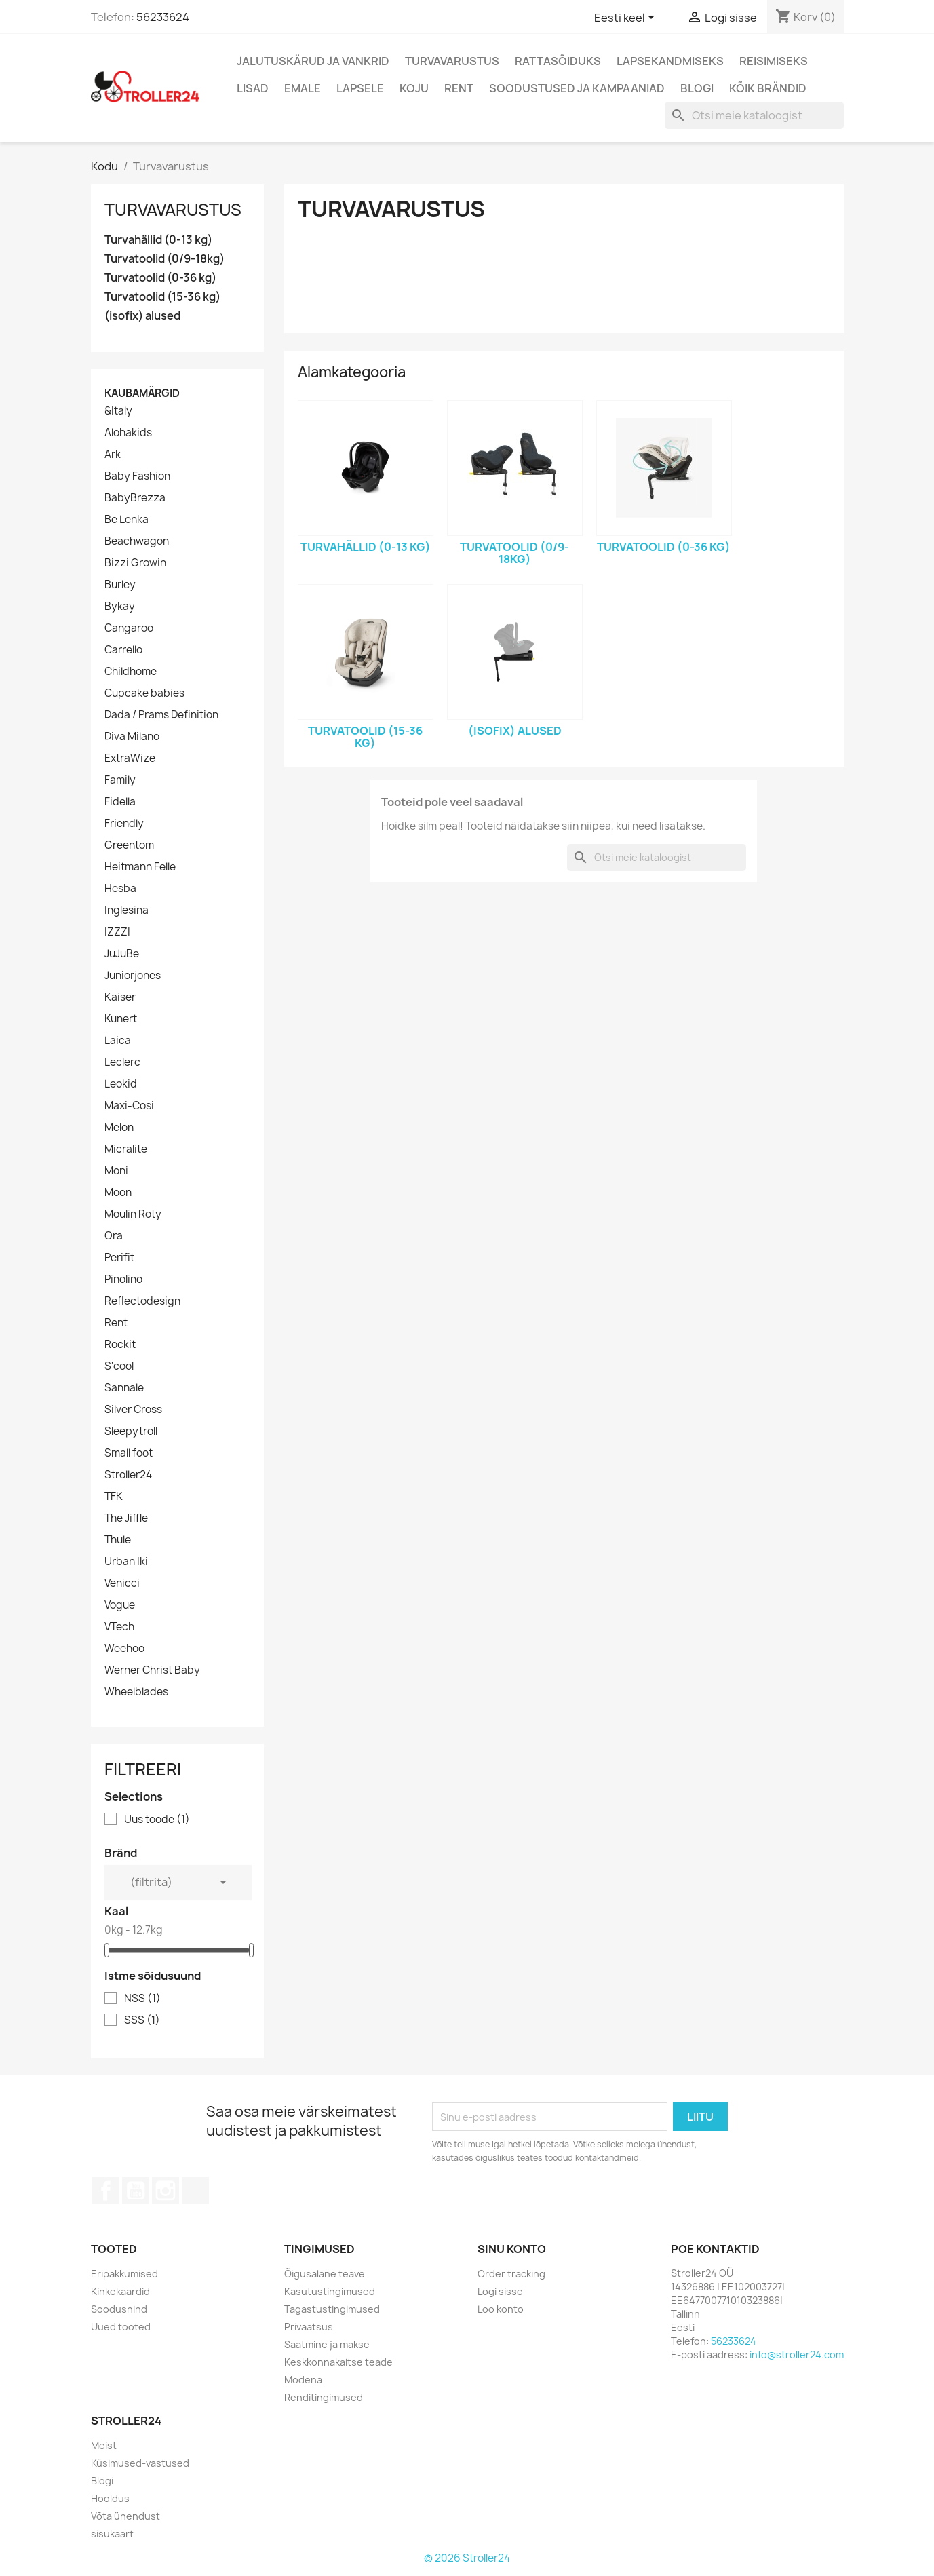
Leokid (120, 1084)
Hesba (120, 889)
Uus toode (157, 1819)
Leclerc (122, 1062)
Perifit (119, 1258)
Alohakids (128, 433)
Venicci (122, 1583)
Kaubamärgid (142, 393)
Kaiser (120, 997)
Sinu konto (512, 2249)
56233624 (162, 16)
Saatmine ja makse (327, 2344)
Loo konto (501, 2309)
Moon (118, 1192)
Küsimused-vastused (140, 2463)
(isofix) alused (142, 316)
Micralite (125, 1149)
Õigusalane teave (324, 2273)
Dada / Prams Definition (161, 715)
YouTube (135, 2190)
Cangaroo (128, 628)
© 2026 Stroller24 (467, 2558)
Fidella (120, 802)
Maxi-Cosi (129, 1106)
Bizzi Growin (135, 563)
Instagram (165, 2190)
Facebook (105, 2190)
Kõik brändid (767, 88)
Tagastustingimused (332, 2309)
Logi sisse (500, 2291)
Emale (302, 88)
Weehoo (124, 1648)
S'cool (119, 1366)
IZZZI (117, 932)
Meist (104, 2445)
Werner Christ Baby (152, 1670)
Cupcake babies (144, 693)
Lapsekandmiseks (670, 61)
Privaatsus (308, 2326)
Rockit (120, 1344)
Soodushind (119, 2309)
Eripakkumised (124, 2273)
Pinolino (123, 1279)
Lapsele (360, 88)
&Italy (118, 411)
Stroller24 (128, 1475)
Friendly (124, 823)
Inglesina (126, 910)
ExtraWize (129, 758)
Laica (117, 1040)
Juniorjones (132, 975)
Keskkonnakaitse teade (338, 2362)
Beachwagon (136, 541)
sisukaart (112, 2533)
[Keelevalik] (626, 18)
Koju (414, 88)
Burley (120, 585)
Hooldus (110, 2498)
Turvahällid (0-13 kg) (158, 240)
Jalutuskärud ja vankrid (313, 61)
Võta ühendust (125, 2516)
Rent (458, 88)
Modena (303, 2379)
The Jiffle (126, 1518)
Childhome (130, 671)
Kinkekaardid (120, 2291)
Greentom (129, 845)
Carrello (123, 650)
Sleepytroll (130, 1431)
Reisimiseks (773, 61)
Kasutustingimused (329, 2291)
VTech (119, 1627)
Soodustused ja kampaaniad (577, 88)
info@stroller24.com (797, 2354)
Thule (117, 1540)
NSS (142, 1998)
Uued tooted (121, 2326)
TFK (113, 1496)
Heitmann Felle (140, 867)
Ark (112, 454)
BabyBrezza (135, 498)
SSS (142, 2020)
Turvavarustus (452, 61)
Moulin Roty (132, 1214)
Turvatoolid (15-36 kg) (162, 297)
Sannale (124, 1388)
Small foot (128, 1453)
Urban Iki (126, 1562)
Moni (116, 1171)
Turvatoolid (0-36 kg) (160, 278)
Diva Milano (131, 737)
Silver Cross (133, 1410)
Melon (119, 1127)
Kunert (120, 1019)
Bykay (119, 606)
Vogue (119, 1605)
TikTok (195, 2190)
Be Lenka (126, 519)
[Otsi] (754, 115)
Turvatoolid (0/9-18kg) (164, 259)
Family (120, 780)
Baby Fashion (137, 476)
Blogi (697, 88)
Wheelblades (136, 1692)
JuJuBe (121, 954)
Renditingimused (323, 2397)
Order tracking (511, 2273)
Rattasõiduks (558, 61)
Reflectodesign (142, 1301)
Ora (113, 1236)
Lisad (253, 88)
